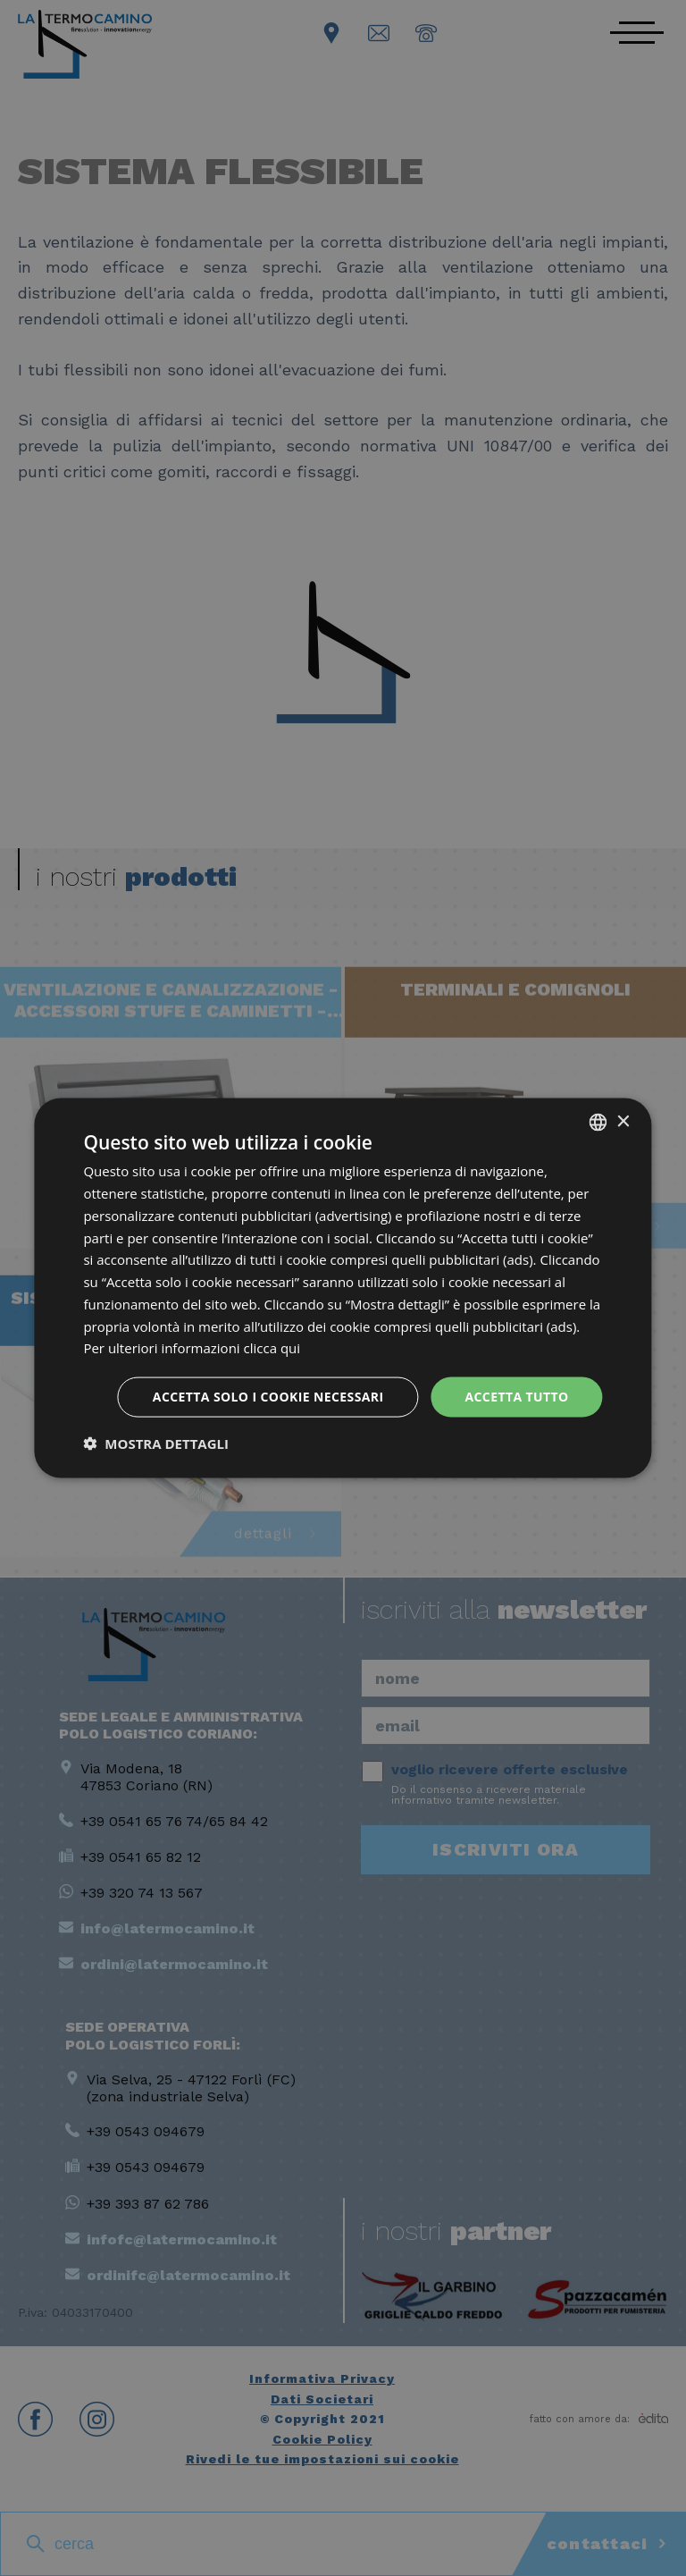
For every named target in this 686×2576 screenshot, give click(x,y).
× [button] (623, 1121)
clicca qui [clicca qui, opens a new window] (272, 1348)
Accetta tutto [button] (516, 1396)
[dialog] (343, 1288)
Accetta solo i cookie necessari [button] (268, 1396)
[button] (156, 1443)
